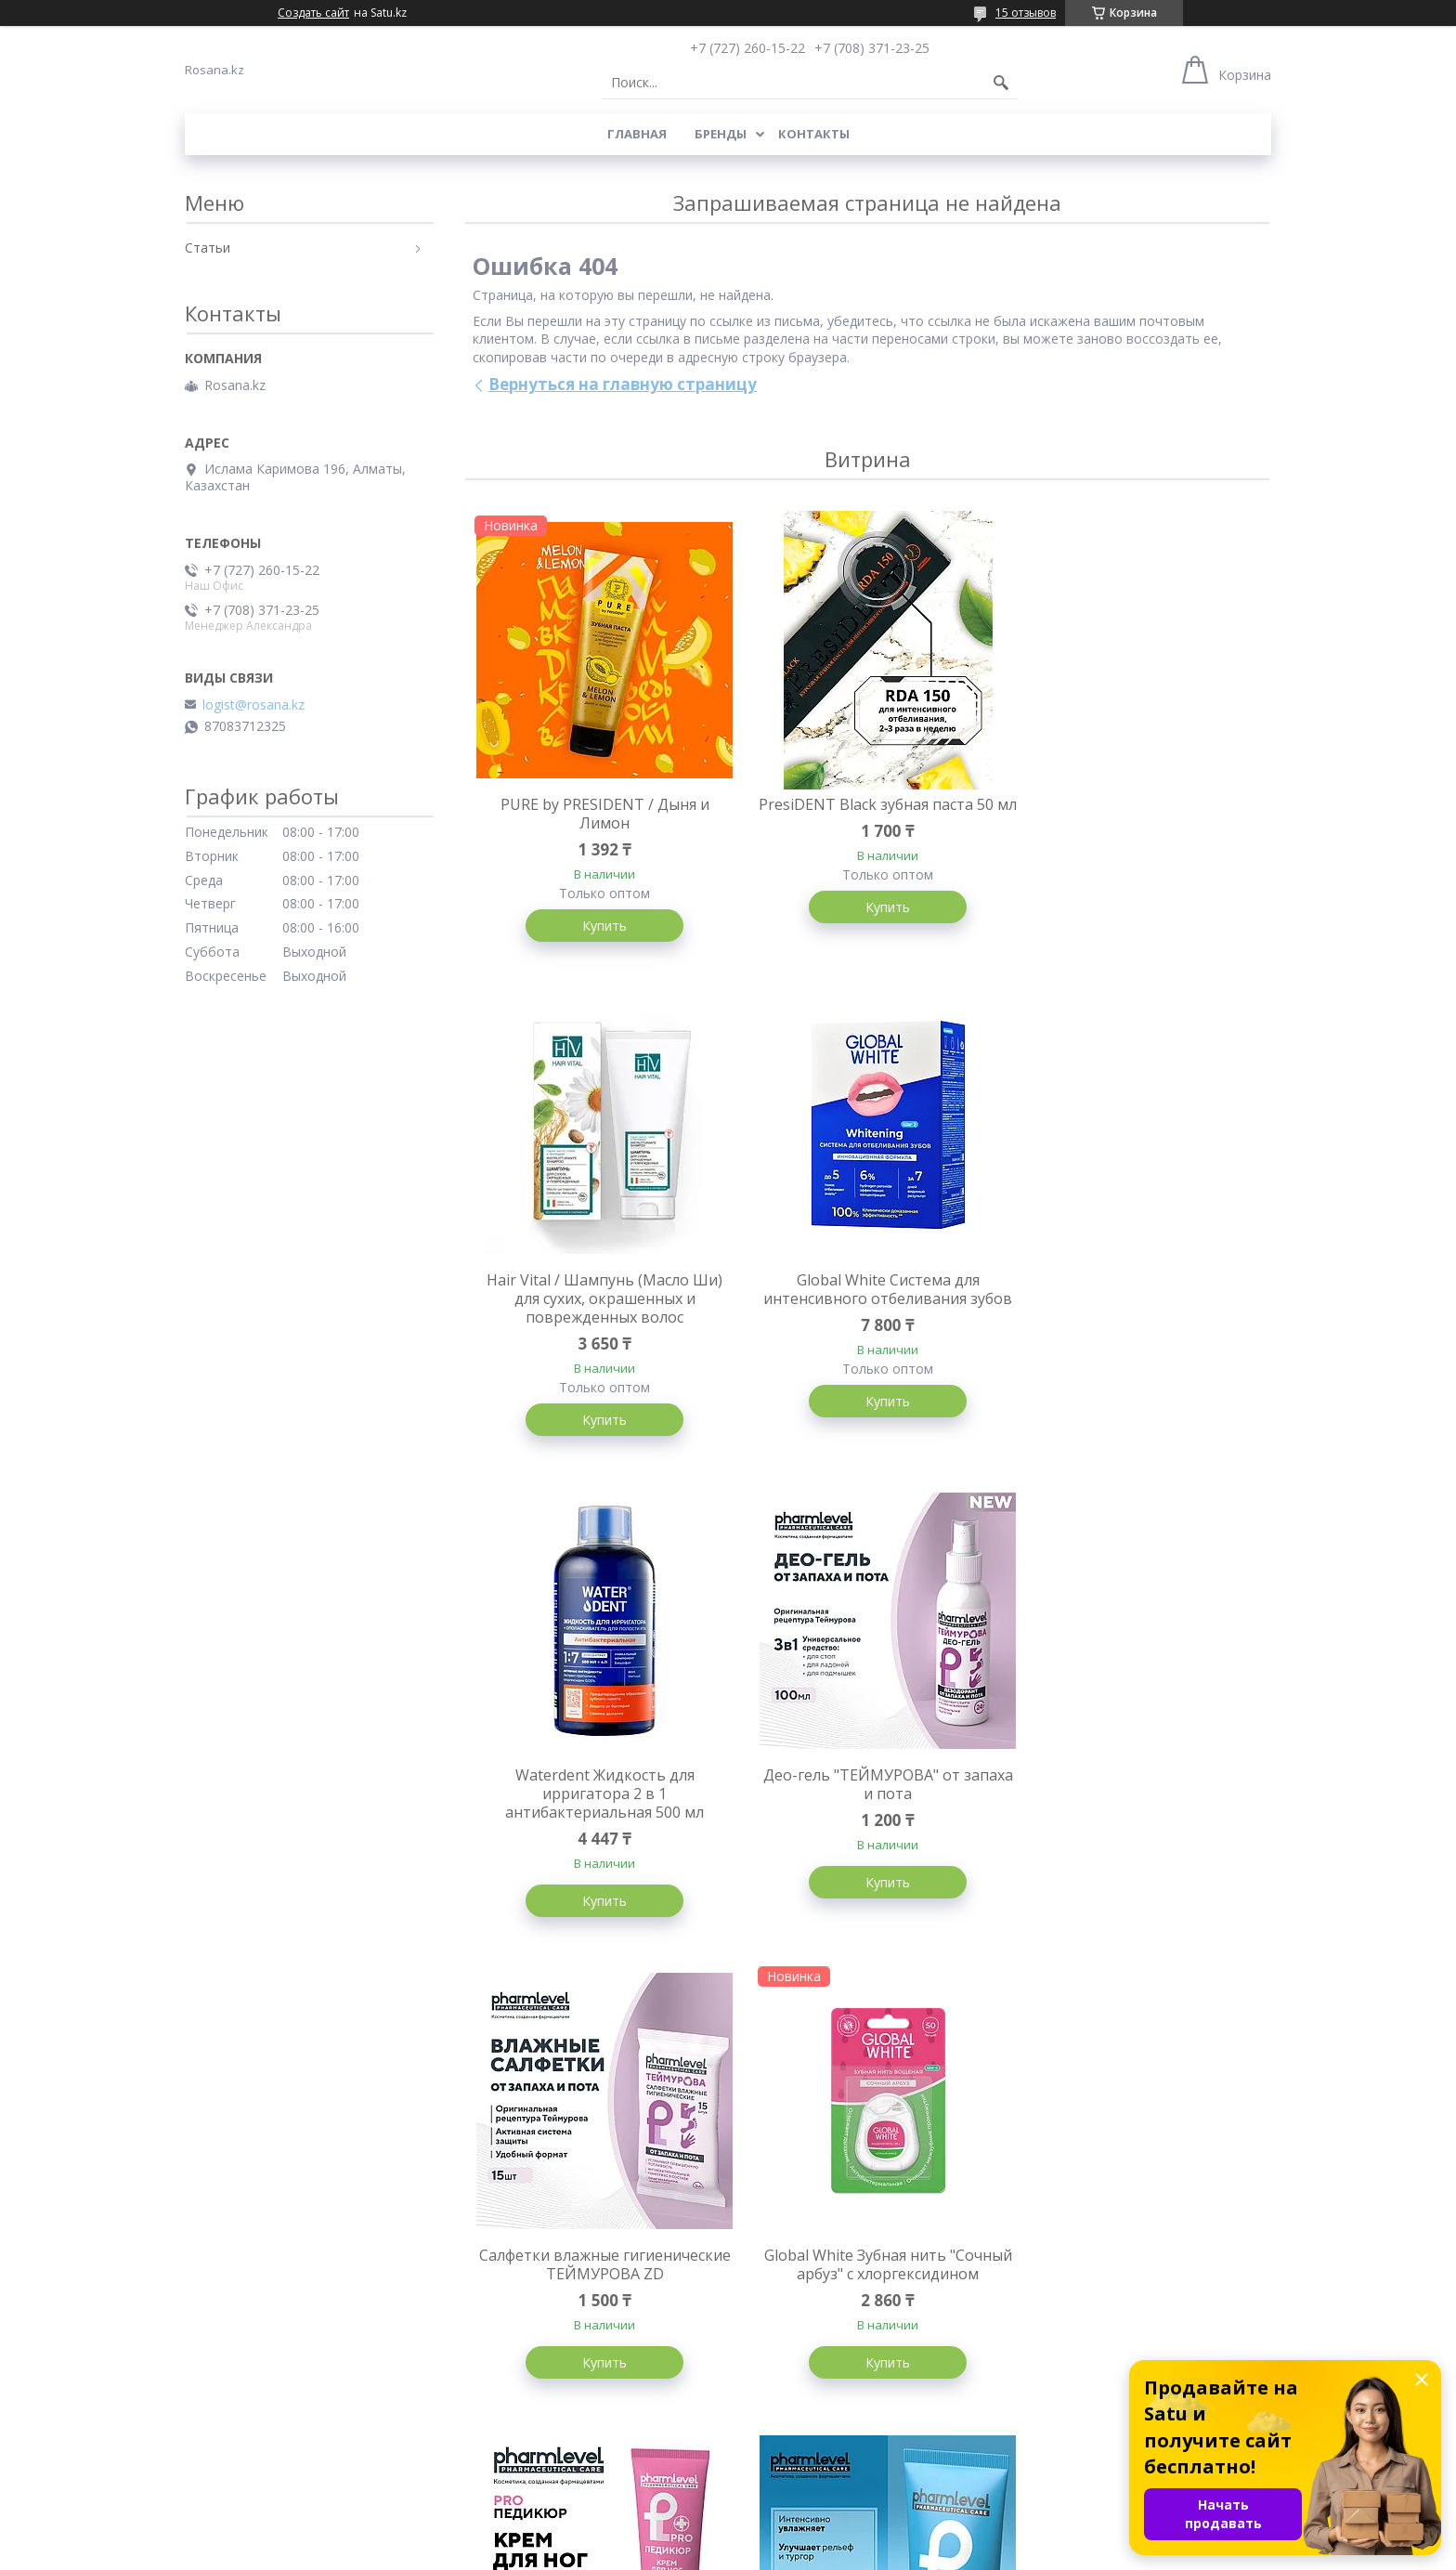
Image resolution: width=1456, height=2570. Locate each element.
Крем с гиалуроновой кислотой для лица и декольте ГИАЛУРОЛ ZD (597, 2297)
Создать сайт (313, 13)
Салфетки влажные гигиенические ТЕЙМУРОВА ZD (597, 1805)
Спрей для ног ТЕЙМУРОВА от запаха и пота (867, 2287)
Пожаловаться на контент (761, 2552)
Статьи (207, 247)
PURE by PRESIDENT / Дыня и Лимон (597, 813)
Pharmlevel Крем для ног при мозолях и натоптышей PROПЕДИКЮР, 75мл (1136, 1815)
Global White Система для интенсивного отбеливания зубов (597, 1319)
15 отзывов (1025, 12)
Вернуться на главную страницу (622, 384)
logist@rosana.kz (253, 705)
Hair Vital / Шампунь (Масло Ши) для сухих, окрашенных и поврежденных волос (1136, 823)
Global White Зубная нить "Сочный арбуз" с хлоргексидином (867, 1815)
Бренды (721, 133)
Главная (637, 133)
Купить (598, 925)
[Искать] (1001, 82)
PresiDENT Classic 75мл (1136, 2278)
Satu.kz (812, 2535)
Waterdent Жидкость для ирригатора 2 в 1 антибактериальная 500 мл (867, 1319)
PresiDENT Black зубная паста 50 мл (866, 813)
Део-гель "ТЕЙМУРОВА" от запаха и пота (1136, 1309)
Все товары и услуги (860, 2477)
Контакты (814, 133)
